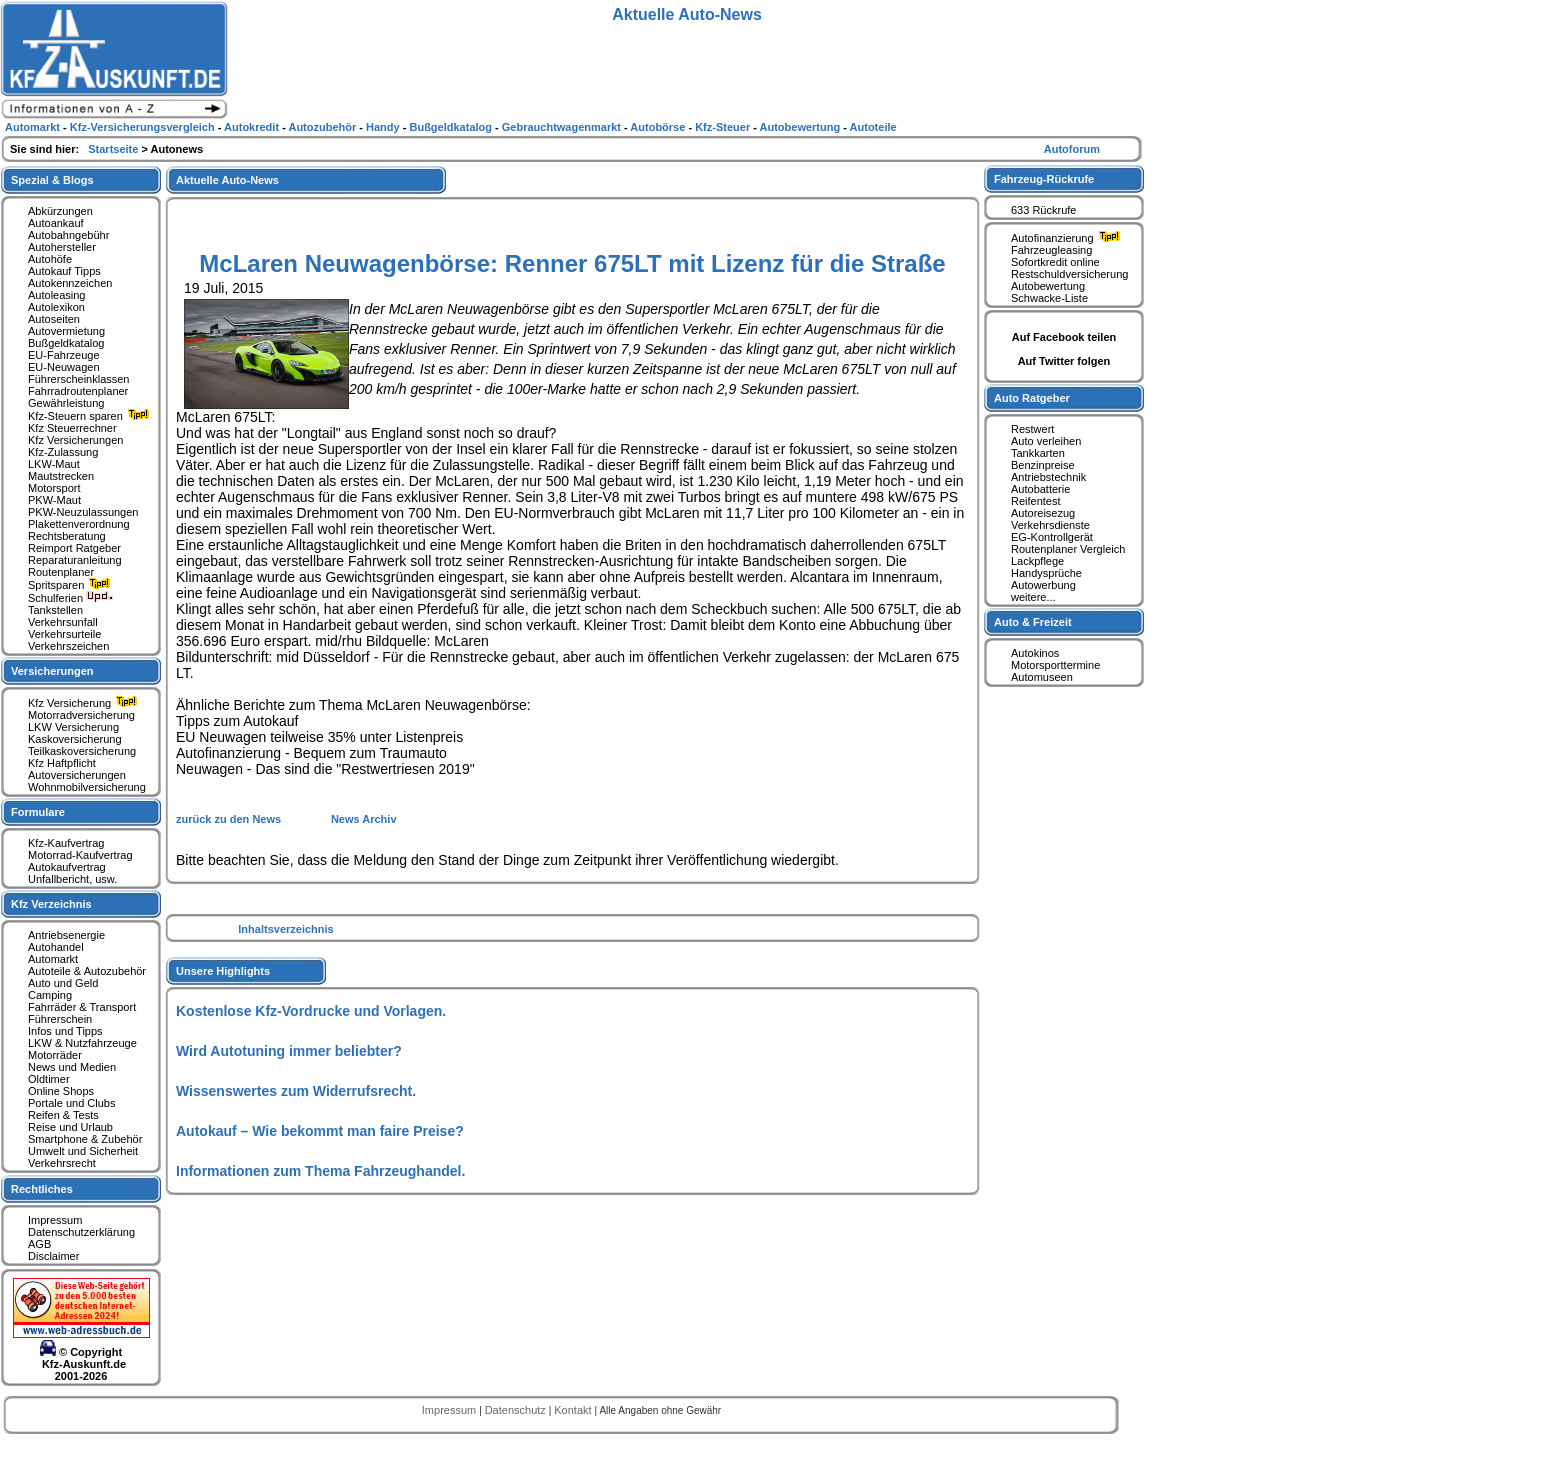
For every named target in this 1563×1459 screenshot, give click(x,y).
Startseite (114, 149)
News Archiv (364, 819)
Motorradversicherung (81, 715)
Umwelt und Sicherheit (83, 1151)
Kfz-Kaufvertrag (66, 843)
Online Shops (61, 1091)
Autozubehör (323, 127)
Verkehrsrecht (62, 1163)
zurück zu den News (230, 819)
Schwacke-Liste (1049, 298)
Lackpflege (1037, 561)
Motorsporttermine (1055, 665)
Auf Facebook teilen (1064, 337)
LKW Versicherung (73, 727)
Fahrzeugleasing (1051, 250)
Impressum (55, 1220)
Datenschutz (517, 1410)
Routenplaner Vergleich (1068, 549)
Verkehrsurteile (64, 634)
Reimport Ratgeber (74, 548)
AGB (39, 1244)
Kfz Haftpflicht (62, 763)
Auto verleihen (1046, 441)
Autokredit (253, 127)
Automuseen (1042, 677)
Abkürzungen (60, 211)
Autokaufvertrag (67, 867)
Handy (384, 127)
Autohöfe (50, 259)
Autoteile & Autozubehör (87, 971)
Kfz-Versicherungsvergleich (144, 127)
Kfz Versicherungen (75, 440)
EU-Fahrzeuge (64, 355)
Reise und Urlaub (70, 1127)
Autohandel (56, 947)
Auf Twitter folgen (1064, 361)
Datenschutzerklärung (81, 1232)
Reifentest (1036, 501)
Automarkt (53, 959)
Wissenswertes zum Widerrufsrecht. (296, 1091)
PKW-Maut (54, 500)
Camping (50, 995)
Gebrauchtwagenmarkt (563, 127)
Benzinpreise (1043, 465)
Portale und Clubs (71, 1103)
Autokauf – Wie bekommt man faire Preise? (320, 1131)
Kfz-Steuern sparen (91, 416)
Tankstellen (55, 610)
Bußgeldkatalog (66, 343)
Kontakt (574, 1410)
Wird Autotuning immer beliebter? (289, 1051)
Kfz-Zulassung (63, 452)
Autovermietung (66, 331)
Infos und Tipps (65, 1031)
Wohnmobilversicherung (87, 787)
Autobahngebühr (68, 235)
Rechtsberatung (67, 536)
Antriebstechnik (1048, 477)
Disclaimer (53, 1256)
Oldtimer (49, 1079)
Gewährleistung (66, 403)
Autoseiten (54, 319)
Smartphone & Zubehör (85, 1139)
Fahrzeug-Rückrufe (1044, 179)
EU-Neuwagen (64, 367)
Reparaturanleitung (75, 560)
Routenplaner (61, 572)
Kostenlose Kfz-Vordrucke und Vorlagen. (311, 1011)
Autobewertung (1048, 286)
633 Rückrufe (1043, 210)
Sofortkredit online (1055, 262)
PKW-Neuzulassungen (83, 512)
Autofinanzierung (1068, 238)
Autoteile (873, 127)
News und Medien (72, 1067)
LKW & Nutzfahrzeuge (82, 1043)
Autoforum (1072, 149)
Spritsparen (71, 585)
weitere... (1033, 597)
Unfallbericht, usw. (72, 879)
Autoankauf (56, 223)
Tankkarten (1038, 453)
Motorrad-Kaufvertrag (80, 855)
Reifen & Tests (63, 1115)
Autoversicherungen (77, 775)
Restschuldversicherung (1069, 274)
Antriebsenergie (66, 935)
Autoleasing (57, 295)
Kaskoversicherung (75, 739)
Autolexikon (56, 307)
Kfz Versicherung (85, 703)
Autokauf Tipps (64, 271)
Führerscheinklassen (79, 379)
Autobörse (659, 127)
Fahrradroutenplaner (78, 391)
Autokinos (1035, 653)
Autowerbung (1043, 585)
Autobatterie (1040, 489)
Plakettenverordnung (79, 524)
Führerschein (60, 1019)
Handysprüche (1046, 573)
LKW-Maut (54, 464)
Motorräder (55, 1055)
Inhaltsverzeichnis (285, 929)
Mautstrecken (61, 476)
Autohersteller (62, 247)
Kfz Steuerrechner (72, 428)
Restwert (1032, 429)
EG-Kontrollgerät (1052, 537)
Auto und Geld (63, 983)
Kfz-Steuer (724, 127)
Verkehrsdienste (1050, 525)
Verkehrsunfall (63, 622)
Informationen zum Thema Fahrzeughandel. (320, 1171)
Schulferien (71, 598)
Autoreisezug (1043, 513)
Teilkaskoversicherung (82, 751)
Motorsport (54, 488)
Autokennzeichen (70, 283)
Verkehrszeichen (68, 646)
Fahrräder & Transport (82, 1007)
